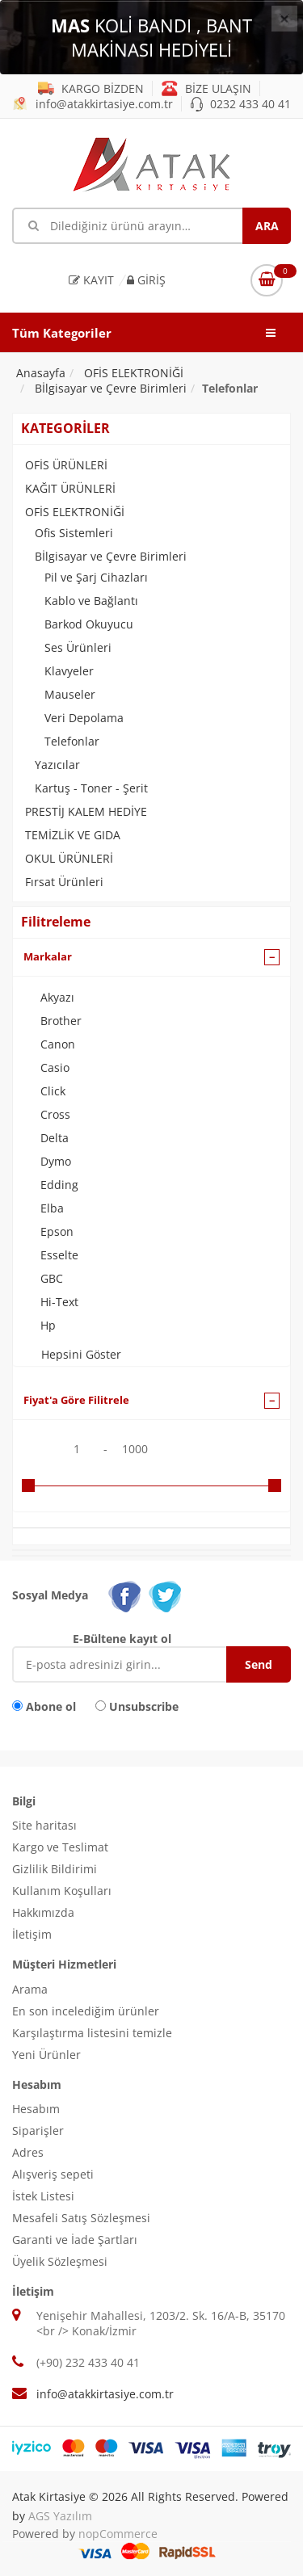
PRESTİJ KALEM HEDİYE (86, 811)
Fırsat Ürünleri (64, 881)
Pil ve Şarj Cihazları (96, 577)
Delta (54, 1137)
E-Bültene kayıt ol (122, 1638)
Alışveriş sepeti (53, 2174)
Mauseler (69, 694)
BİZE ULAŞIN (206, 88)
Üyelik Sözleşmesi (59, 2261)
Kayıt (91, 280)
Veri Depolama (84, 717)
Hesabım (36, 2108)
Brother (61, 1020)
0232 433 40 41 (241, 103)
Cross (55, 1114)
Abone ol (51, 1706)
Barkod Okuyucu (88, 624)
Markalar (47, 956)
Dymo (55, 1161)
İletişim (32, 1934)
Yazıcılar (57, 764)
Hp (48, 1325)
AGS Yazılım (60, 2515)
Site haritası (44, 1825)
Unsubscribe (144, 1706)
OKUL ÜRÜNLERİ (69, 858)
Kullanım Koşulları (62, 1890)
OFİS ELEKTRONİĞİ (74, 511)
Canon (57, 1044)
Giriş (146, 280)
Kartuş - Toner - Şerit (91, 788)
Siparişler (38, 2130)
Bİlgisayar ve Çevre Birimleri (111, 556)
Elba (52, 1208)
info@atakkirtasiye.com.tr (92, 103)
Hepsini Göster (81, 1354)
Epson (57, 1231)
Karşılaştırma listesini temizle (92, 2032)
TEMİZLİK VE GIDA (72, 835)
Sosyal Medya (50, 1595)
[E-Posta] (131, 1664)
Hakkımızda (43, 1912)
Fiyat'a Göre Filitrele (76, 1400)
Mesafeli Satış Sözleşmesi (81, 2217)
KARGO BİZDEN (91, 88)
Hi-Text (59, 1301)
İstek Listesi (43, 2196)
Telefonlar (71, 741)
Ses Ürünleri (78, 647)
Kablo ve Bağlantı (91, 600)
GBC (51, 1278)
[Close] (284, 19)
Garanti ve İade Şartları (74, 2239)
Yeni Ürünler (46, 2054)
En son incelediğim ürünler (85, 2011)
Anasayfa (40, 372)
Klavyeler (69, 671)
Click (52, 1091)
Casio (54, 1067)
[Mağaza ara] (151, 226)
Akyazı (57, 997)
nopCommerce (118, 2533)
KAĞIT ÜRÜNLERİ (70, 488)
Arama (30, 1989)
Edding (59, 1184)
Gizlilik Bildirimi (54, 1868)
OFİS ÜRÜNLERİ (66, 465)
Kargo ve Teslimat (60, 1847)
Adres (28, 2152)
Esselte (59, 1255)
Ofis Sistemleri (74, 532)
